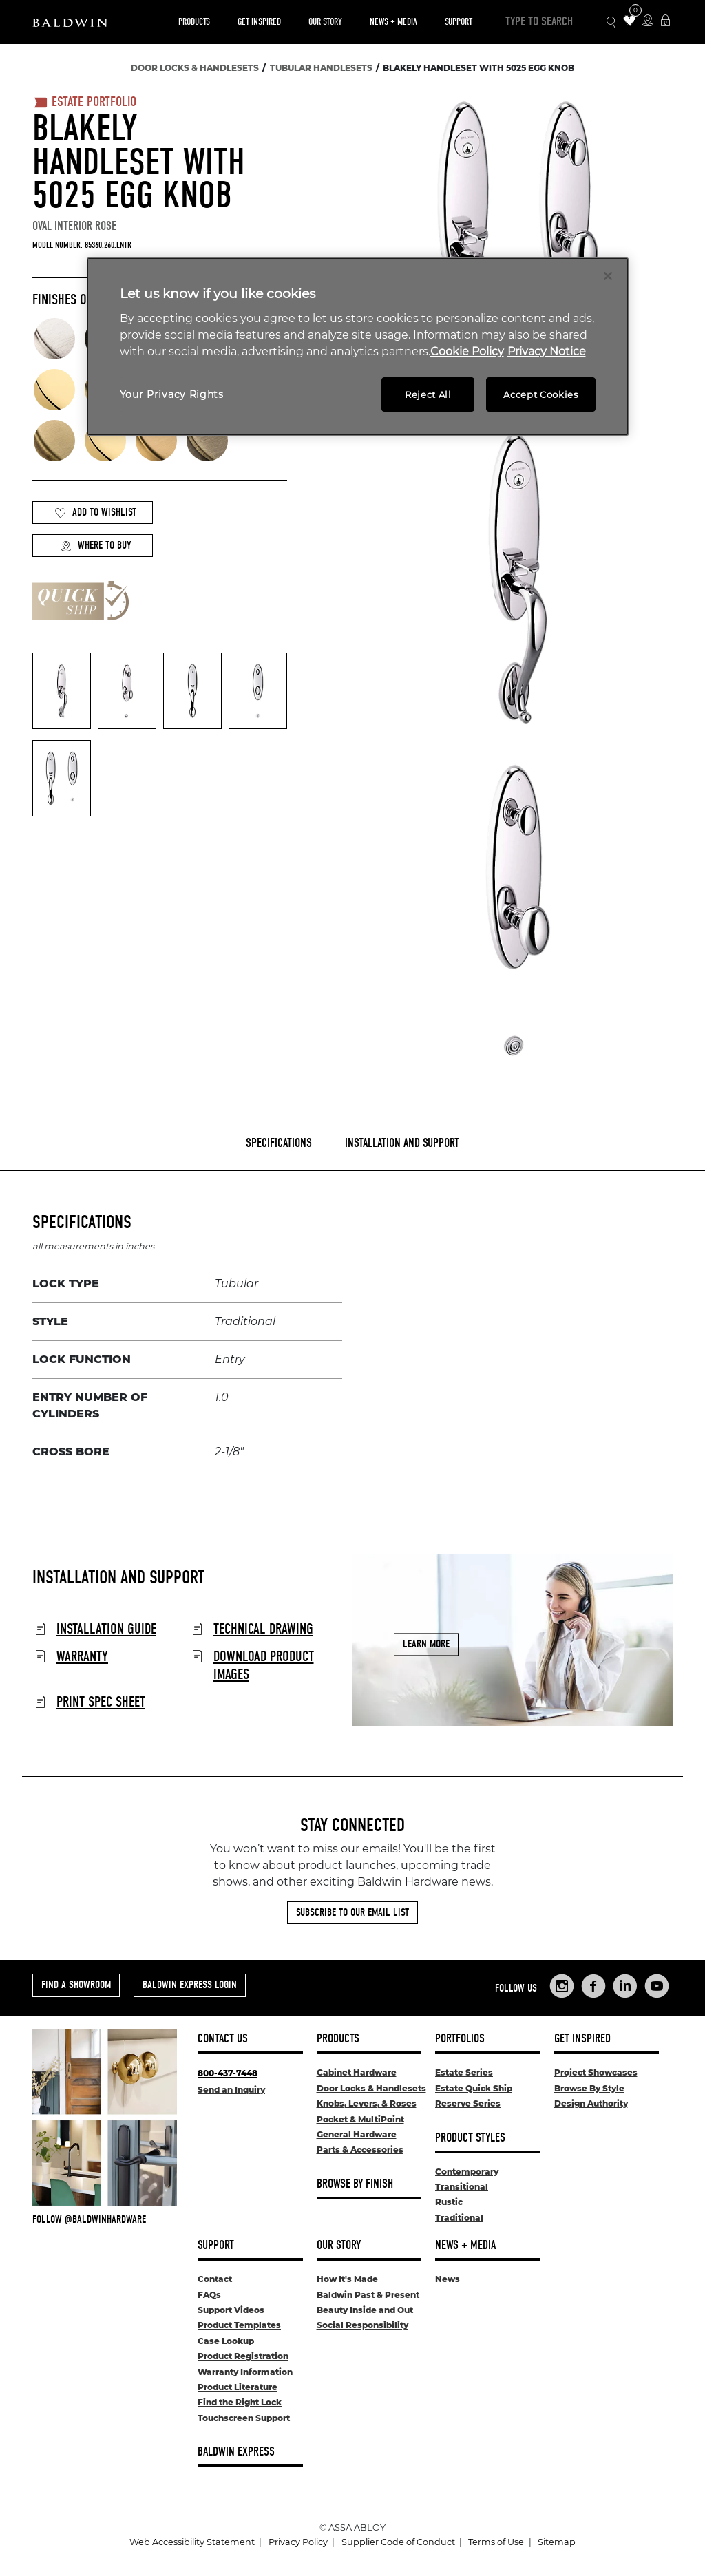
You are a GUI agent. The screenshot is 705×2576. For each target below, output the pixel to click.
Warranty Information (246, 2372)
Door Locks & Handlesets (371, 2088)
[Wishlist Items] (629, 21)
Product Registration (243, 2356)
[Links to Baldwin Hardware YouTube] (656, 1986)
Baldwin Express (236, 2452)
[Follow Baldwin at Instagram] (104, 2219)
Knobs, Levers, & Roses (367, 2103)
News (447, 2279)
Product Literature (237, 2387)
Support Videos (231, 2310)
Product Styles (470, 2138)
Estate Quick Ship (473, 2088)
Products (194, 22)
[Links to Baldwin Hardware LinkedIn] (625, 1986)
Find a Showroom (76, 1984)
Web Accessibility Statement (192, 2542)
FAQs (209, 2295)
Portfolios (460, 2038)
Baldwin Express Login (190, 1984)
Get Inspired (259, 22)
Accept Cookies (540, 394)
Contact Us (223, 2038)
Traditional (459, 2218)
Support (458, 22)
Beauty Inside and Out (365, 2310)
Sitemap (557, 2542)
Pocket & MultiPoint (360, 2119)
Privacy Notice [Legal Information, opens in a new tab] (546, 351)
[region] (358, 346)
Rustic (449, 2202)
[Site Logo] (69, 22)
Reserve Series (468, 2103)
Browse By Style (589, 2088)
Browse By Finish (355, 2184)
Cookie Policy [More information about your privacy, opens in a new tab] (467, 351)
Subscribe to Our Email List (352, 1912)
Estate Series (464, 2072)
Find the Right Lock (240, 2402)
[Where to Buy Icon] (647, 21)
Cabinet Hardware (357, 2072)
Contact (215, 2279)
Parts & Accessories (360, 2149)
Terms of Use (496, 2542)
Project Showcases (596, 2072)
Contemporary (466, 2171)
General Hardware (357, 2134)
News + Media (393, 22)
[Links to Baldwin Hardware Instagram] (561, 1986)
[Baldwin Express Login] (665, 21)
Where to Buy (95, 545)
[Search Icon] (611, 22)
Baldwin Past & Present (368, 2295)
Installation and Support (402, 1143)
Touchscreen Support (244, 2418)
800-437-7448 (227, 2073)
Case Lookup (226, 2341)
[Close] (607, 276)
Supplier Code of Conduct (398, 2542)
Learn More (426, 1644)
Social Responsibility (362, 2325)
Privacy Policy (298, 2542)
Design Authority (591, 2103)
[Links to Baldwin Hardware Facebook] (593, 1986)
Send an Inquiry (231, 2089)
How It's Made (347, 2279)
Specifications (279, 1143)
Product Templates (239, 2325)
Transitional (461, 2187)
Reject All (428, 394)
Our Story (325, 22)
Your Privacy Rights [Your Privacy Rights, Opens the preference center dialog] (172, 394)
